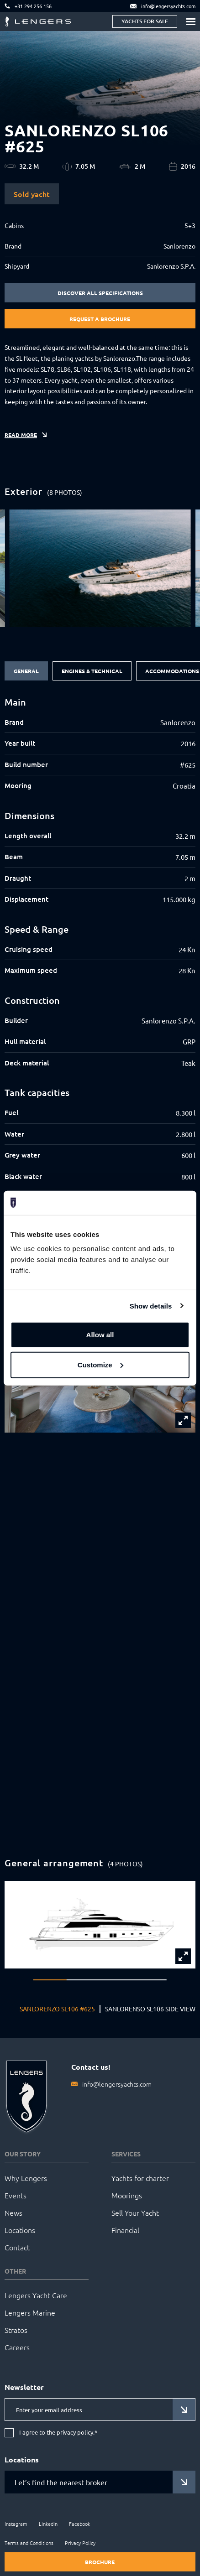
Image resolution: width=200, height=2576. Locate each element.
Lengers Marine (30, 2312)
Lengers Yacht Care (36, 2295)
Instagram (16, 2523)
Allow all (100, 1335)
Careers (17, 2347)
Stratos (16, 2330)
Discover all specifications (100, 292)
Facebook (79, 2523)
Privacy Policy (80, 2542)
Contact (17, 2247)
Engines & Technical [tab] (92, 671)
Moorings (126, 2195)
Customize (100, 1364)
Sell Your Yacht (135, 2212)
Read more (21, 434)
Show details (151, 1305)
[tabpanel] (100, 939)
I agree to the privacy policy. (58, 2432)
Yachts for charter (140, 2178)
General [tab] (26, 671)
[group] (99, 568)
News (13, 2212)
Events (15, 2195)
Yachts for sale (144, 21)
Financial (125, 2230)
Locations (20, 2230)
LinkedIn (48, 2523)
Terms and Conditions (29, 2542)
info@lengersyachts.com (117, 2084)
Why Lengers (26, 2178)
